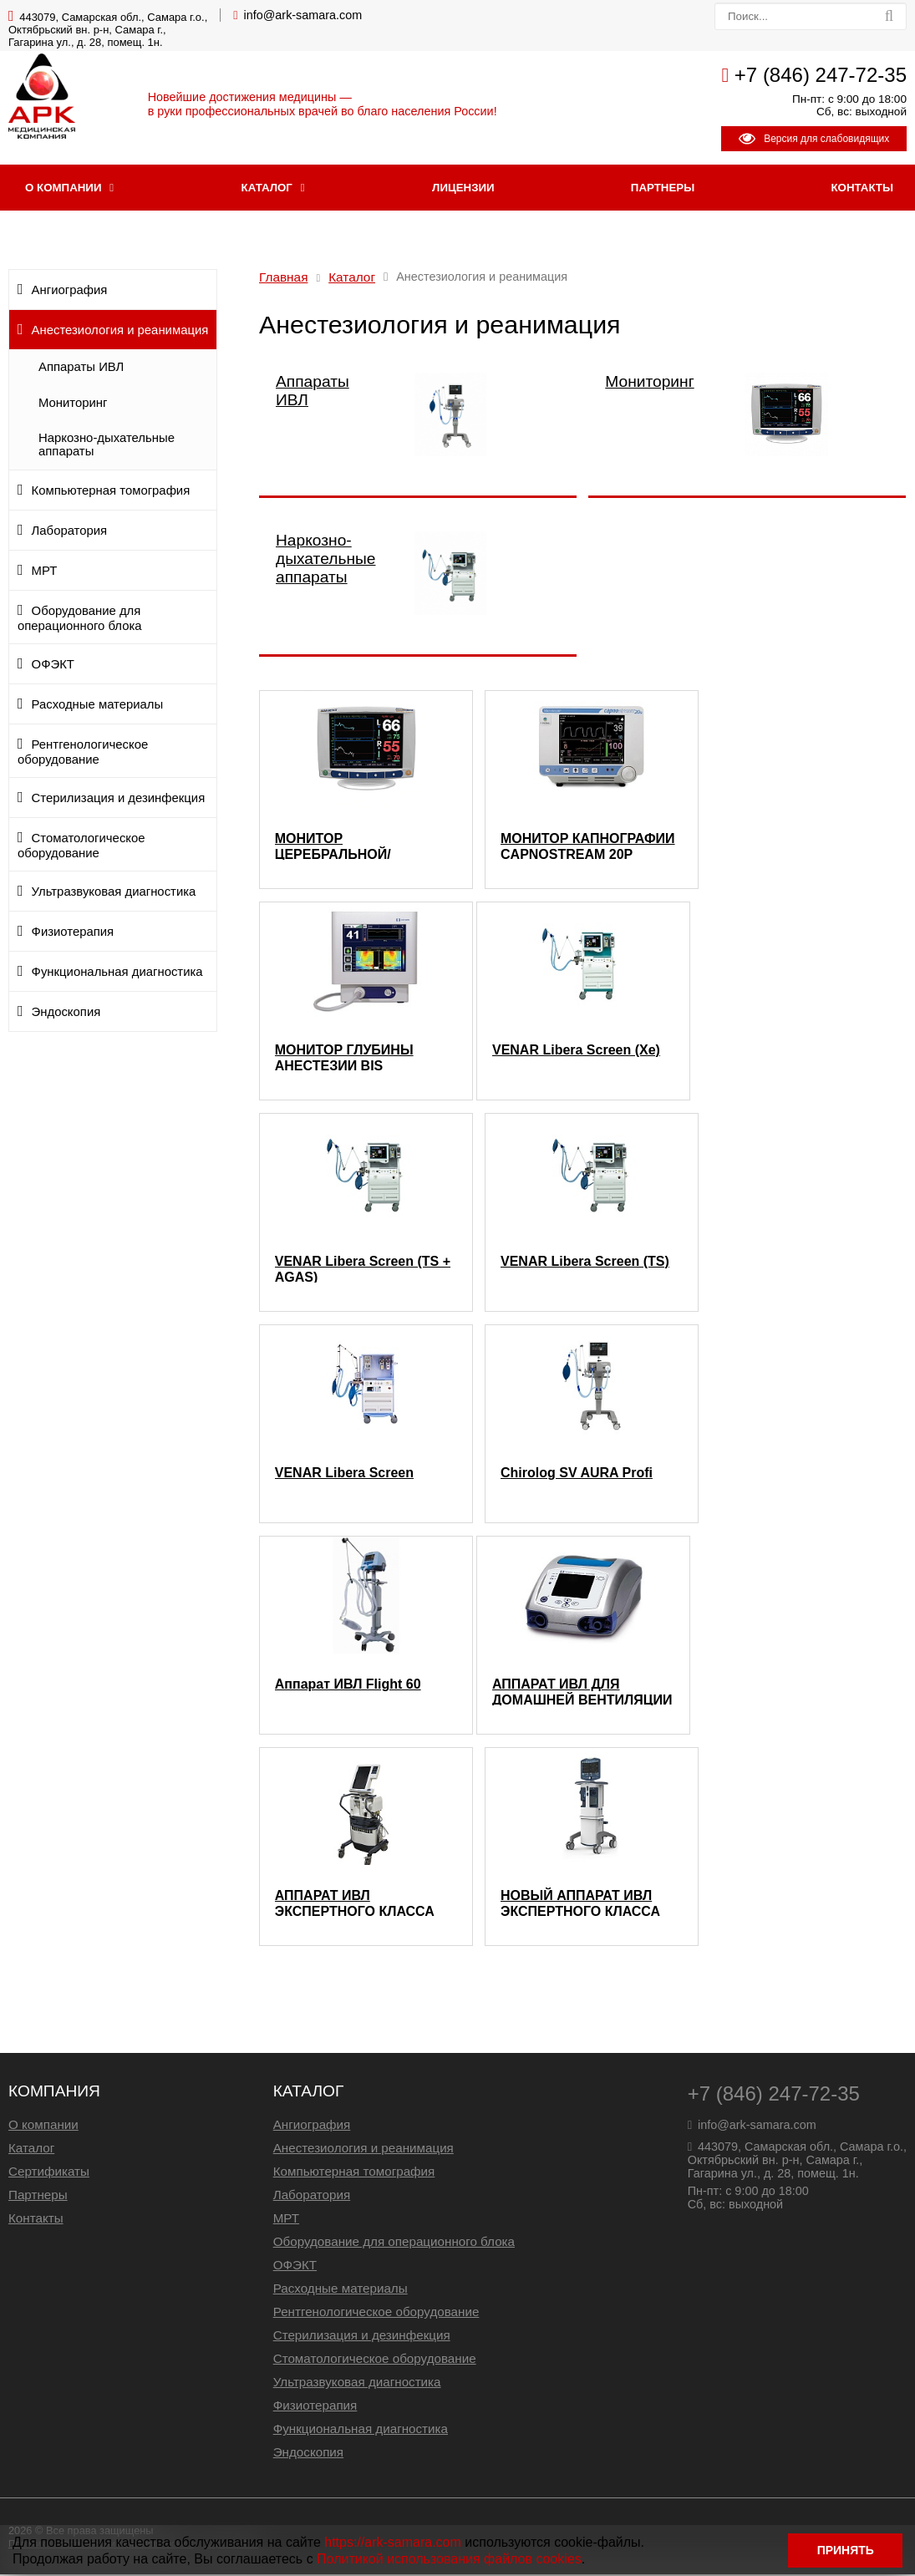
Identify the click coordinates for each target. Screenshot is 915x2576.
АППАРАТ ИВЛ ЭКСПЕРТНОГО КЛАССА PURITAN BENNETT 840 (355, 1904)
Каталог (266, 189)
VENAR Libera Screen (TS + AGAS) (362, 1270)
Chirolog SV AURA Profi (577, 1474)
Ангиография (70, 291)
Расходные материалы (98, 706)
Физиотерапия (73, 933)
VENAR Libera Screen (344, 1474)
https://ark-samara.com (392, 2540)
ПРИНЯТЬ (843, 2550)
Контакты (36, 2220)
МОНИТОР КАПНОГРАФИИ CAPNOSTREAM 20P (588, 847)
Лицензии (463, 189)
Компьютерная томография (111, 492)
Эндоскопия (66, 1013)
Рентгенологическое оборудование (83, 753)
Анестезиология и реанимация (120, 331)
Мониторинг (73, 404)
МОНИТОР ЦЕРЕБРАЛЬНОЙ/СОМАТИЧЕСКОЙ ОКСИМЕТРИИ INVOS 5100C (344, 847)
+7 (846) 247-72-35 (821, 75)
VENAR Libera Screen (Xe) (576, 1051)
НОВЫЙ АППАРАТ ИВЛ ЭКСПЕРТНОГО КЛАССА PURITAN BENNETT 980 (580, 1904)
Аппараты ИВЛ (81, 368)
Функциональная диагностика (117, 973)
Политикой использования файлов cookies (449, 2557)
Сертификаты (48, 2173)
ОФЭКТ (53, 666)
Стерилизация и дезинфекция (119, 799)
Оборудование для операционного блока (80, 620)
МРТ (45, 572)
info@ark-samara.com (303, 15)
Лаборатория (70, 532)
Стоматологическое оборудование (81, 847)
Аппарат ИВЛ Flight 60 (348, 1686)
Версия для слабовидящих (814, 138)
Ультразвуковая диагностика (114, 893)
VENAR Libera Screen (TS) (585, 1263)
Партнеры (662, 189)
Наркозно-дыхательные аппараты (106, 446)
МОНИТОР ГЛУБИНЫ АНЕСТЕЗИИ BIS (344, 1058)
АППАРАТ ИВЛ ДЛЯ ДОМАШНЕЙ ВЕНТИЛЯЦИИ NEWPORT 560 (582, 1693)
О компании (63, 189)
